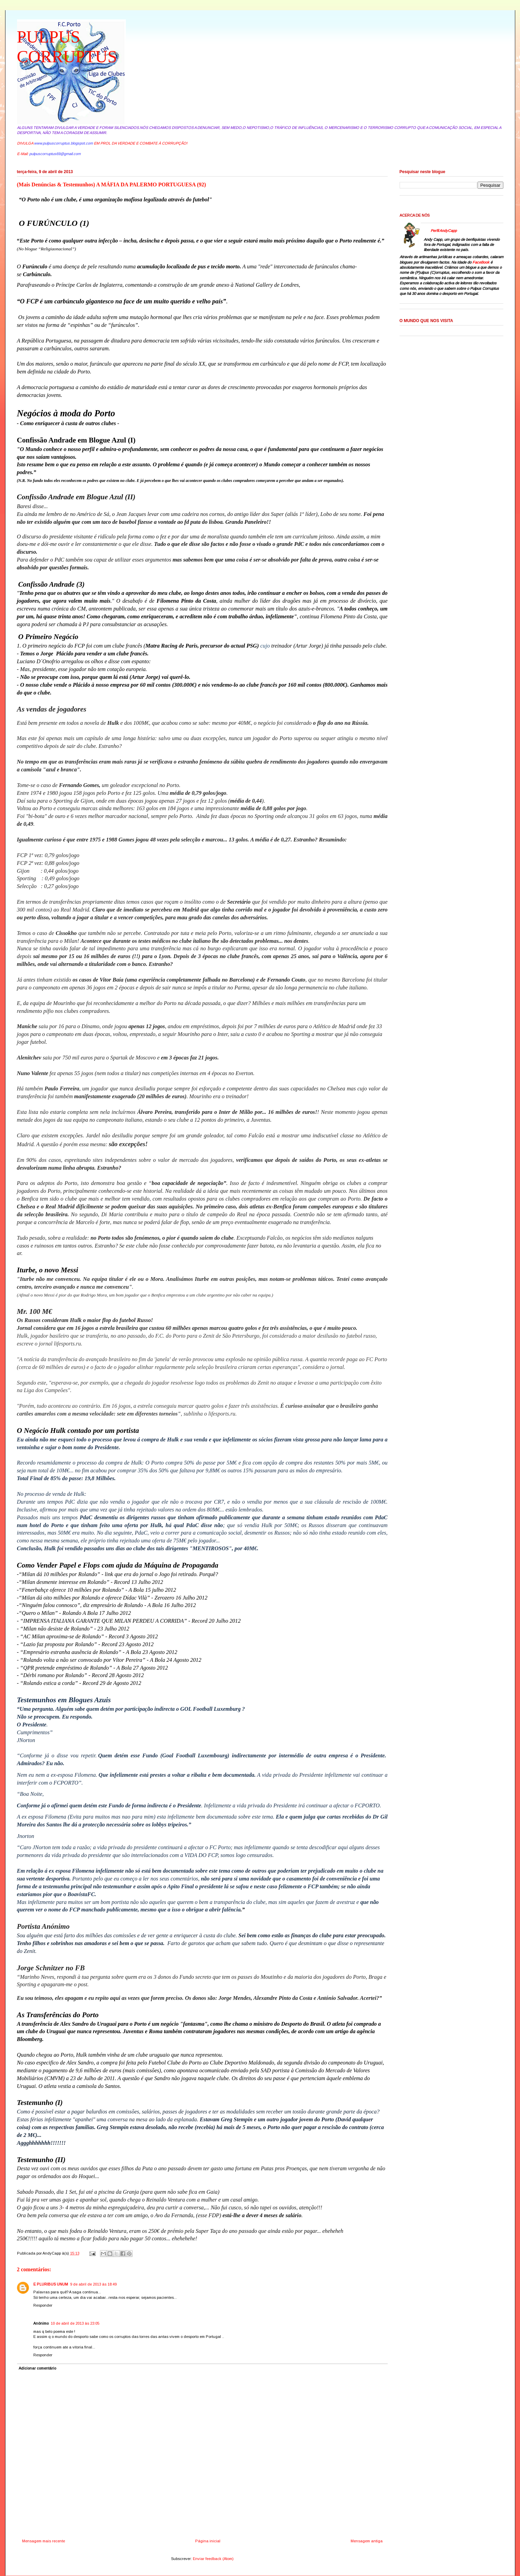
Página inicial (207, 2541)
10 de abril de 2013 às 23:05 (75, 2323)
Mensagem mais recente (43, 2541)
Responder (42, 2305)
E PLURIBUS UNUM (50, 2284)
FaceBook (480, 262)
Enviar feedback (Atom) (213, 2559)
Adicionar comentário (37, 2368)
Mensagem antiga (367, 2541)
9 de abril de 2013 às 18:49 (93, 2284)
